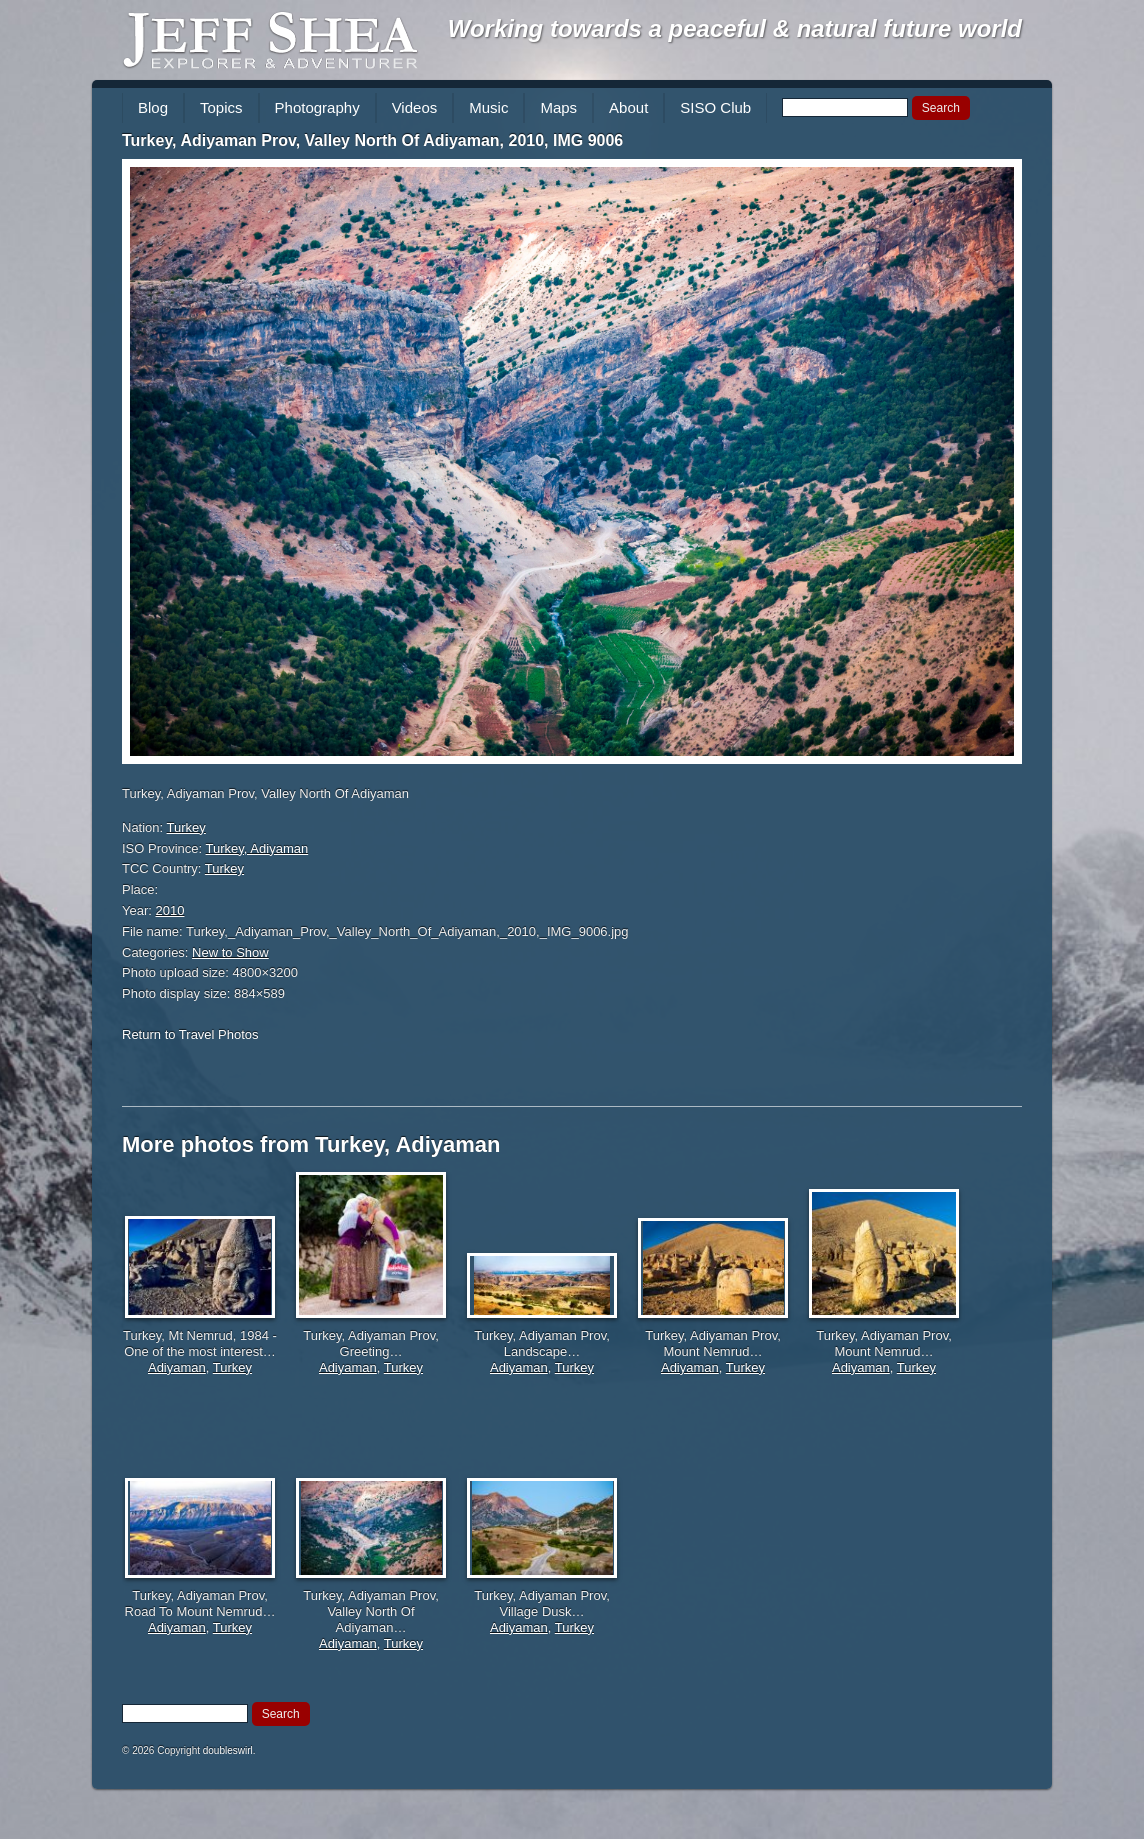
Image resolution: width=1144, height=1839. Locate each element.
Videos (415, 107)
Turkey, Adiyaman (257, 848)
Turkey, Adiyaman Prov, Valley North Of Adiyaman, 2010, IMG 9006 (372, 140)
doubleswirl (228, 1750)
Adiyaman (177, 1367)
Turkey (186, 827)
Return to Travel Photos (190, 1034)
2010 (170, 910)
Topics (221, 107)
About (628, 107)
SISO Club (715, 107)
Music (488, 107)
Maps (558, 107)
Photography (317, 107)
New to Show (230, 952)
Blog (153, 107)
